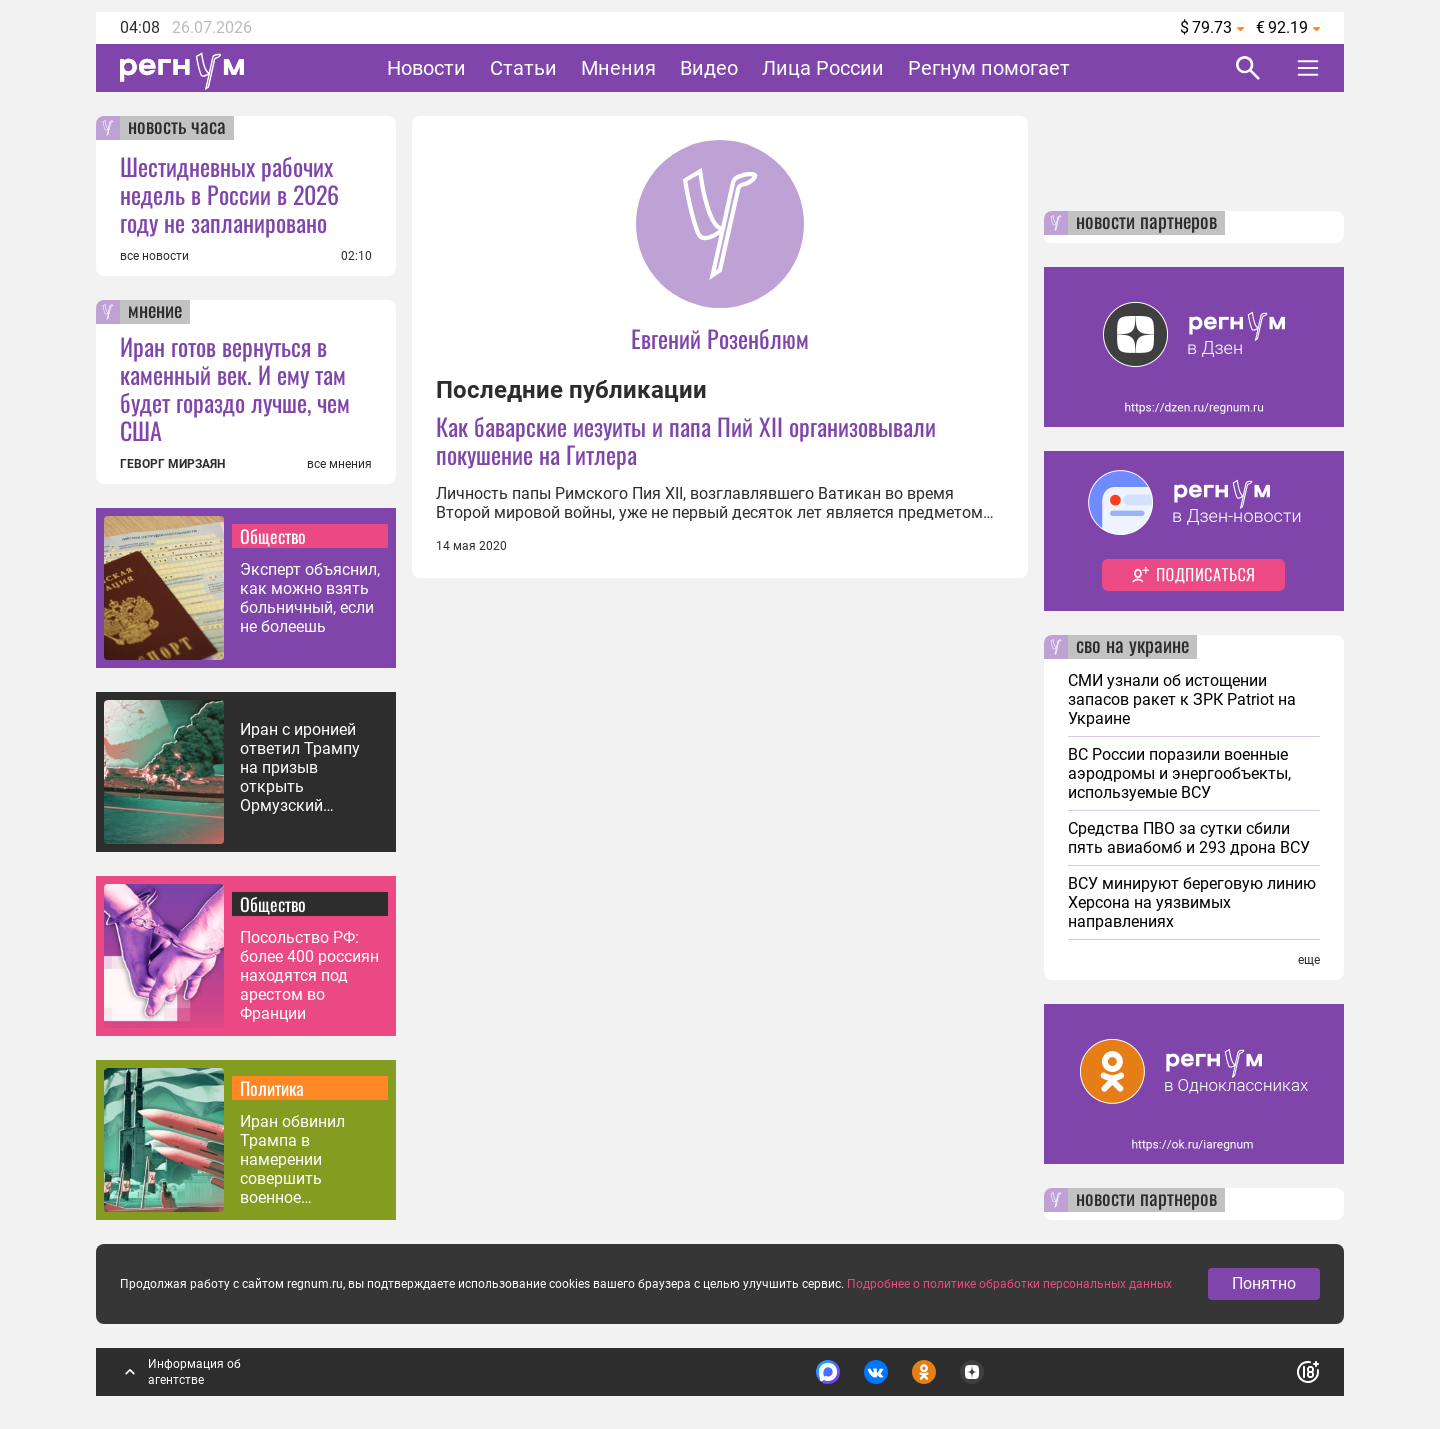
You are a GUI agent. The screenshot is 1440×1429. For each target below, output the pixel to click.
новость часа (177, 128)
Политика (272, 1088)
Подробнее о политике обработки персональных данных (1009, 1284)
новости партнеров (1146, 223)
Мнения (618, 68)
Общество (273, 536)
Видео (709, 68)
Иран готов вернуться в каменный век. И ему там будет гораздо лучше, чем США (235, 388)
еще (1309, 960)
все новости (154, 256)
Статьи (523, 68)
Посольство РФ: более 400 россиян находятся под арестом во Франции (309, 975)
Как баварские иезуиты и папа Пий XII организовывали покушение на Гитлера (686, 440)
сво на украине (1132, 647)
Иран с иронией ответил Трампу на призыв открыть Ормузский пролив (300, 767)
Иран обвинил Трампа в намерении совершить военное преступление (292, 1159)
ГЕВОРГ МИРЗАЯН (172, 464)
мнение (155, 312)
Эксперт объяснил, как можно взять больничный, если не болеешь (310, 598)
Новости (426, 68)
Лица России (823, 68)
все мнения (339, 464)
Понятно (1264, 1283)
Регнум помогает (989, 68)
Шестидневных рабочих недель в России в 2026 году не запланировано (229, 194)
